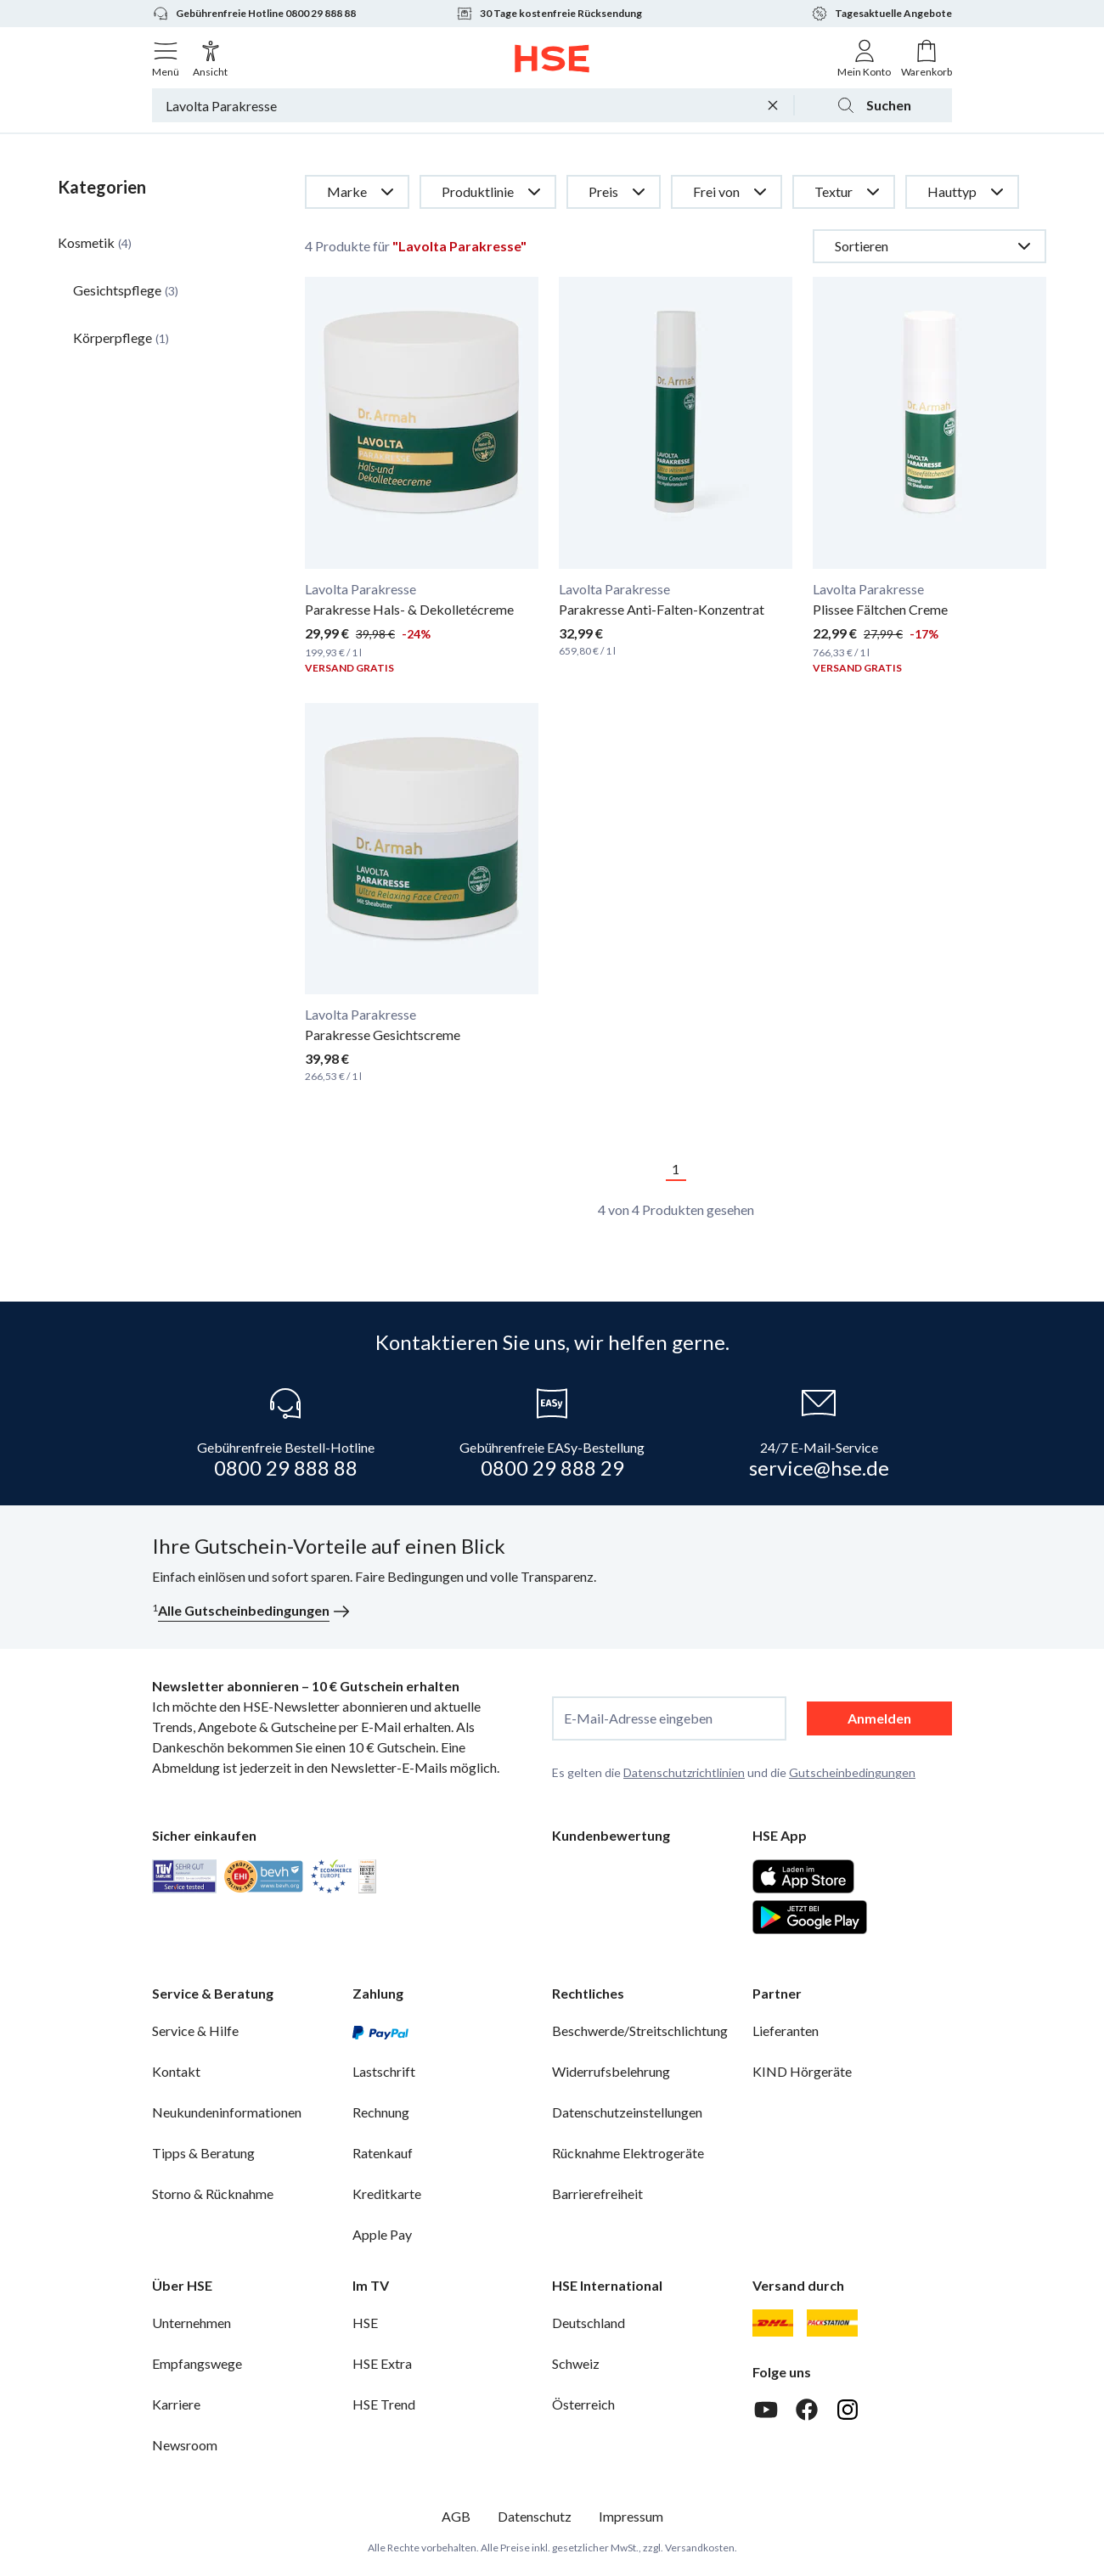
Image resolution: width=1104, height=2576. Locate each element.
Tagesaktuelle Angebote (881, 13)
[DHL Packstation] (833, 2323)
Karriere (176, 2404)
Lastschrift (383, 2071)
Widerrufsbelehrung (611, 2071)
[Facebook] (806, 2409)
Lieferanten (785, 2030)
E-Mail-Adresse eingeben (638, 1718)
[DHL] (772, 2323)
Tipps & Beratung (203, 2153)
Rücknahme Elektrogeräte (628, 2153)
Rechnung (380, 2112)
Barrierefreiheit (597, 2193)
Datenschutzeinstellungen (627, 2112)
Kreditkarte (386, 2193)
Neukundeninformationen (226, 2112)
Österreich (583, 2404)
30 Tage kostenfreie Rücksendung (549, 13)
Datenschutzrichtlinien (684, 1772)
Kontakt (176, 2071)
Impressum (631, 2516)
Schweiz (576, 2363)
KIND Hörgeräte (802, 2071)
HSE (365, 2322)
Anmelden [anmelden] (879, 1718)
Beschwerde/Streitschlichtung (640, 2030)
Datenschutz (535, 2516)
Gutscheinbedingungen (852, 1772)
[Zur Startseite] (552, 58)
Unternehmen (191, 2322)
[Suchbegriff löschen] (773, 105)
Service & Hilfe (195, 2030)
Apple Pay (382, 2234)
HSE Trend (383, 2404)
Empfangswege (197, 2363)
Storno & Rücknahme (212, 2193)
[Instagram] (847, 2409)
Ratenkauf (382, 2153)
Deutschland (588, 2322)
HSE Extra (382, 2363)
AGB (456, 2516)
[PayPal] (380, 2031)
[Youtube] (766, 2409)
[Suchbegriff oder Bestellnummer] (457, 105)
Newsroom (184, 2445)
